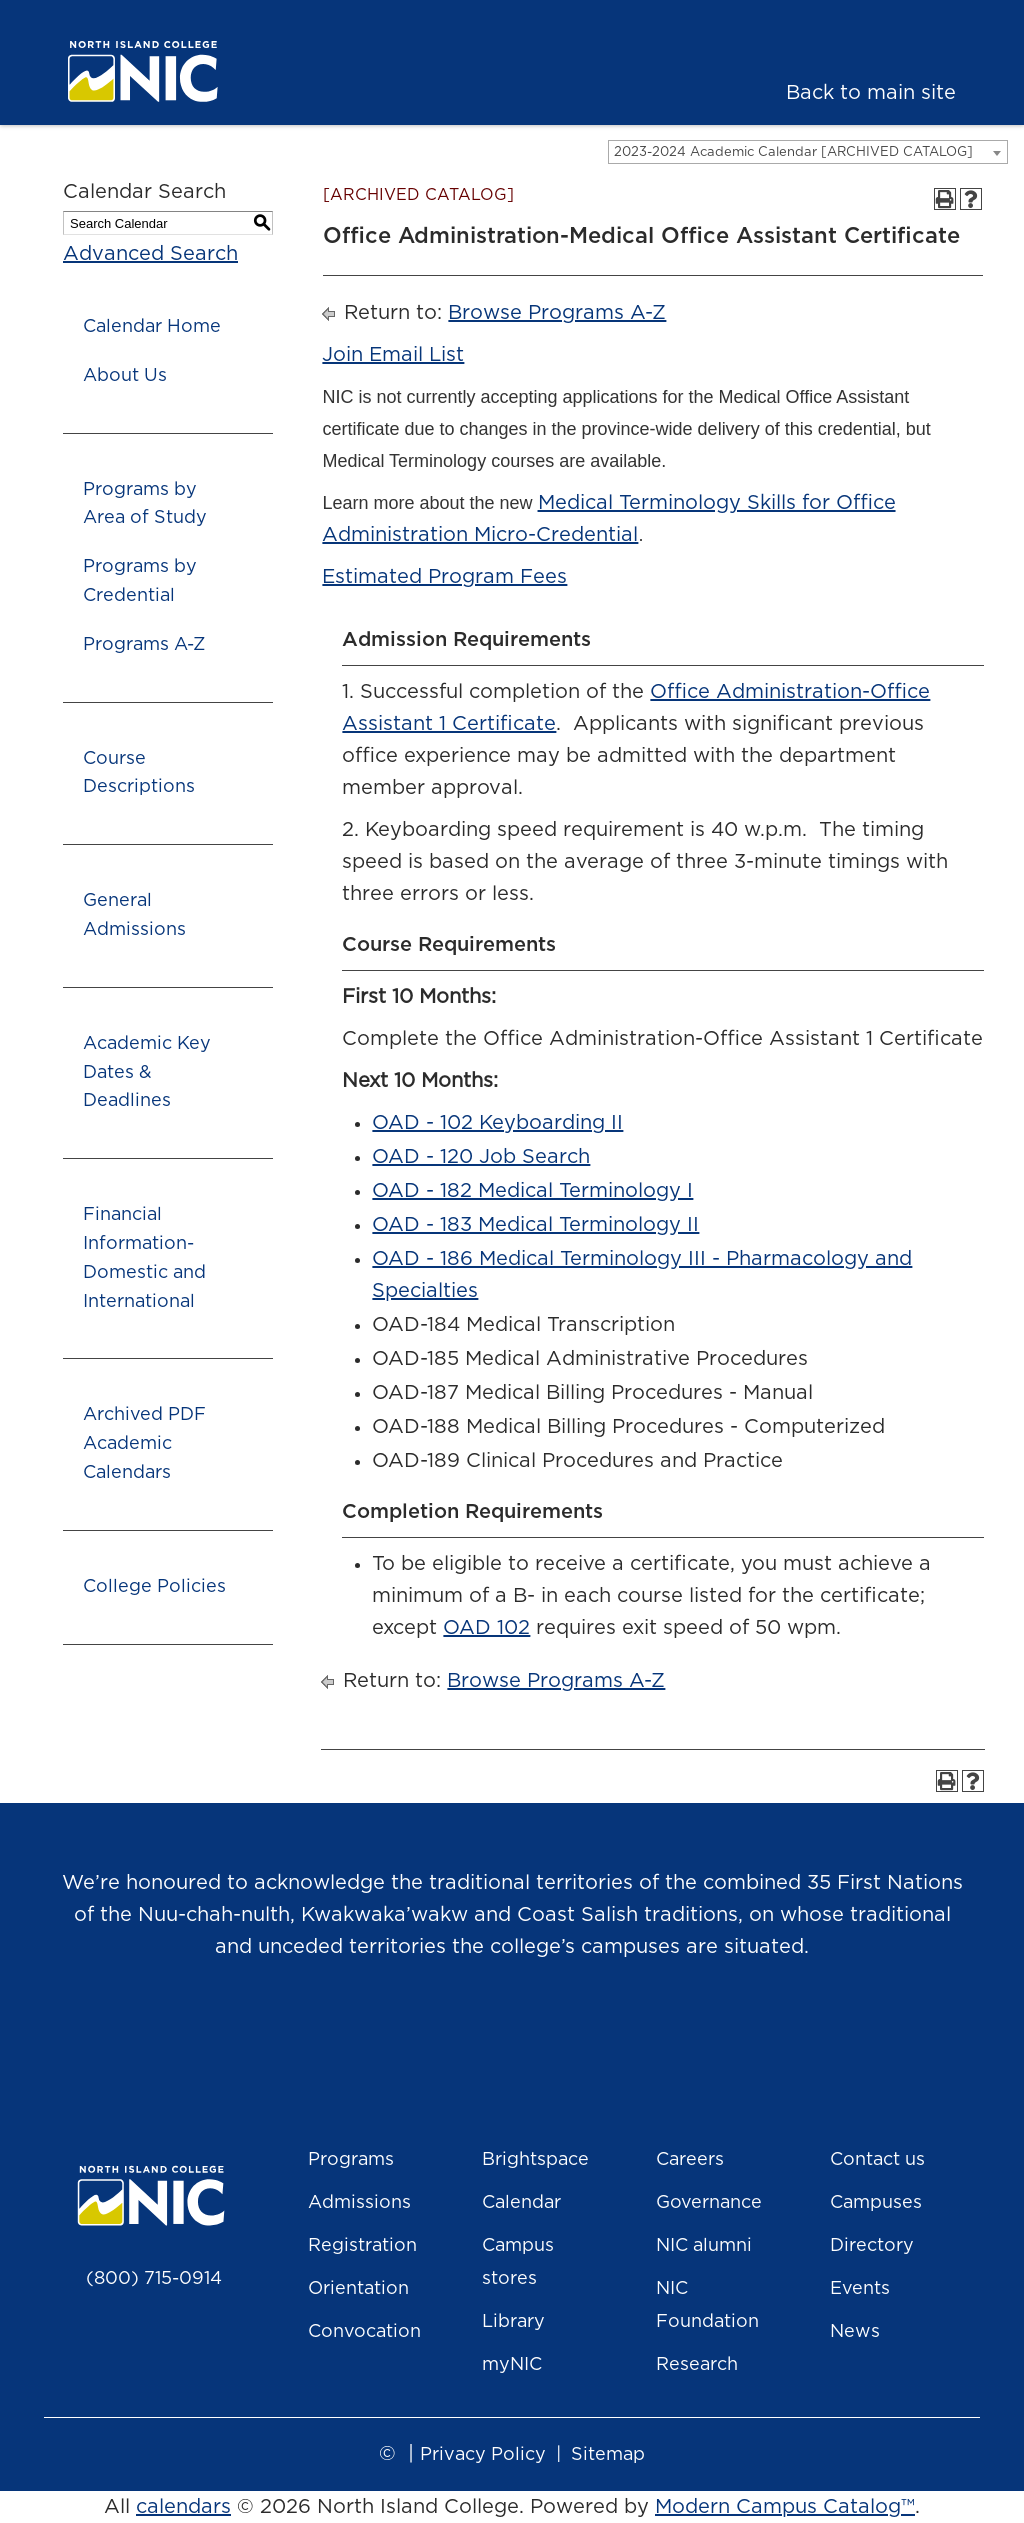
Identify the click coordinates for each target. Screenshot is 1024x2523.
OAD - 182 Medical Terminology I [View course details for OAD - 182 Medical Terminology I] (532, 1191)
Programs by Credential (140, 581)
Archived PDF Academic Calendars (144, 1444)
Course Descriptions (139, 773)
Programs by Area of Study (145, 504)
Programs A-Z (144, 645)
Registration (362, 2246)
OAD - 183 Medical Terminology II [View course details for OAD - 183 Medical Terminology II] (535, 1225)
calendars (183, 2507)
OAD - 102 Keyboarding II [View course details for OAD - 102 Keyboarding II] (497, 1123)
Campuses (876, 2203)
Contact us (877, 2160)
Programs (351, 2160)
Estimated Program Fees (444, 577)
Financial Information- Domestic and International (144, 1258)
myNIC (512, 2365)
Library (513, 2322)
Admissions (359, 2203)
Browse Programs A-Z (557, 313)
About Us (125, 376)
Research (697, 2365)
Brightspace (535, 2160)
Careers (690, 2160)
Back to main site (871, 93)
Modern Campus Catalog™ (785, 2507)
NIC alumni (704, 2246)
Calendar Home (152, 327)
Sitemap (608, 2455)
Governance (709, 2203)
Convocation (364, 2332)
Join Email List (393, 355)
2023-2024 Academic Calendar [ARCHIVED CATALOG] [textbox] (793, 152)
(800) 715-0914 (154, 2279)
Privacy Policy (483, 2455)
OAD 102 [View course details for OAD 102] (486, 1628)
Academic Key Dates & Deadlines (147, 1073)
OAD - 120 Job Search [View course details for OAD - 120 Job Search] (481, 1157)
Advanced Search (150, 254)
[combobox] (808, 152)
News (855, 2332)
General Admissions (134, 915)
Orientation (358, 2289)
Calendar (521, 2203)
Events (860, 2289)
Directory (872, 2246)
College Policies (154, 1587)
